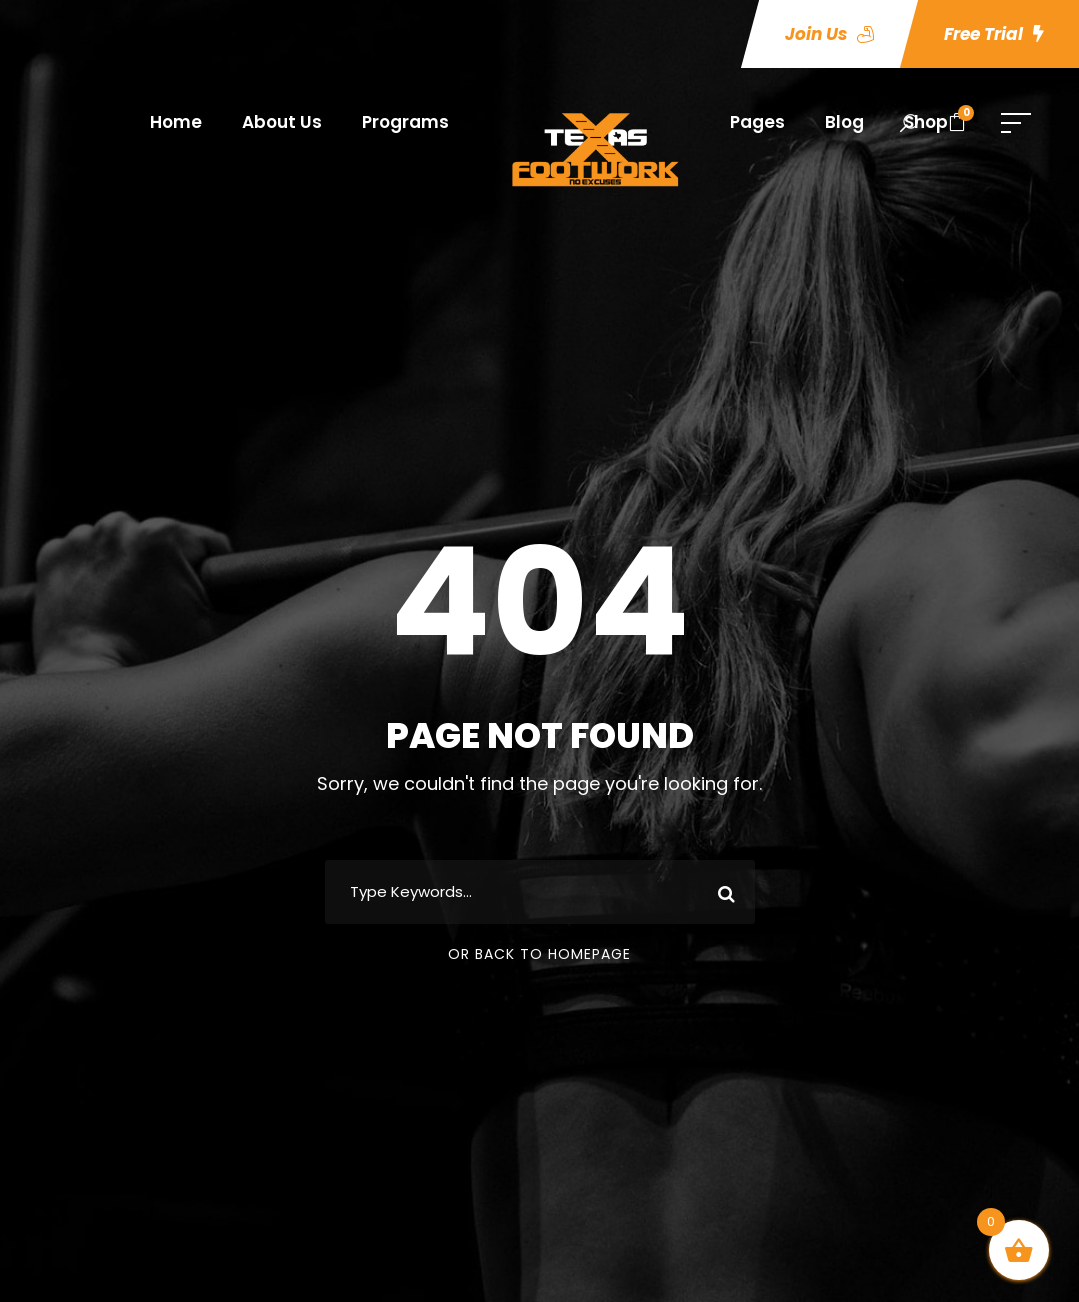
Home (176, 122)
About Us (282, 122)
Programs (405, 122)
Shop (926, 122)
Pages (757, 122)
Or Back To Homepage (539, 954)
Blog (844, 122)
